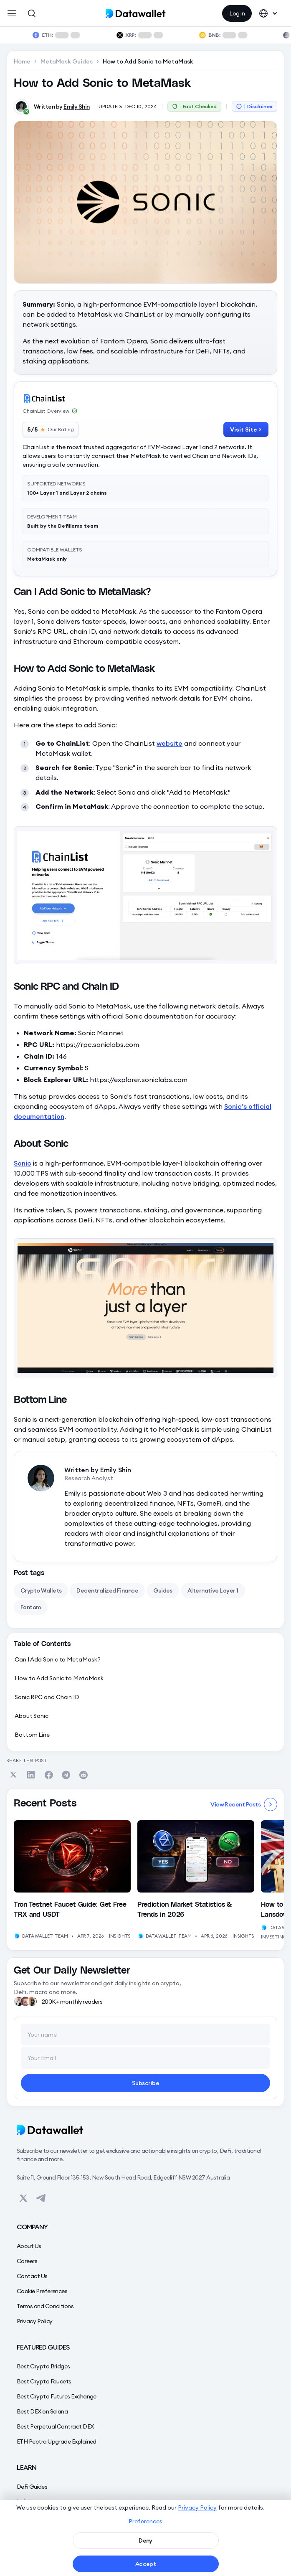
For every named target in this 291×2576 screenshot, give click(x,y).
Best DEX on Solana (42, 2411)
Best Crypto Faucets (44, 2381)
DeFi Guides (32, 2486)
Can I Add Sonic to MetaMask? (57, 1659)
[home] (145, 13)
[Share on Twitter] (13, 1774)
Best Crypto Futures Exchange (56, 2396)
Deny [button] (145, 2540)
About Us (29, 2246)
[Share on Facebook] (48, 1774)
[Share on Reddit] (83, 1774)
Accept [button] (145, 2564)
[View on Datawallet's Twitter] (23, 2198)
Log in (237, 13)
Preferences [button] (145, 2521)
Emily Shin (76, 106)
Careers (27, 2261)
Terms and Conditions (45, 2306)
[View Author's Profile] (17, 1936)
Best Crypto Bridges (43, 2366)
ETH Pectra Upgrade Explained (56, 2441)
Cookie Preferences (42, 2291)
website (169, 743)
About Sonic (31, 1716)
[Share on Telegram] (66, 1774)
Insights (120, 1936)
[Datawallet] (145, 2130)
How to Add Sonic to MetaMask (59, 1678)
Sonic (22, 1163)
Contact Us (32, 2276)
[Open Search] (32, 13)
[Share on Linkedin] (31, 1774)
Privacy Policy (34, 2321)
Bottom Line (32, 1734)
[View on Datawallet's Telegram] (41, 2198)
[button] (12, 13)
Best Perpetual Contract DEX (55, 2426)
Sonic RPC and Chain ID (47, 1697)
